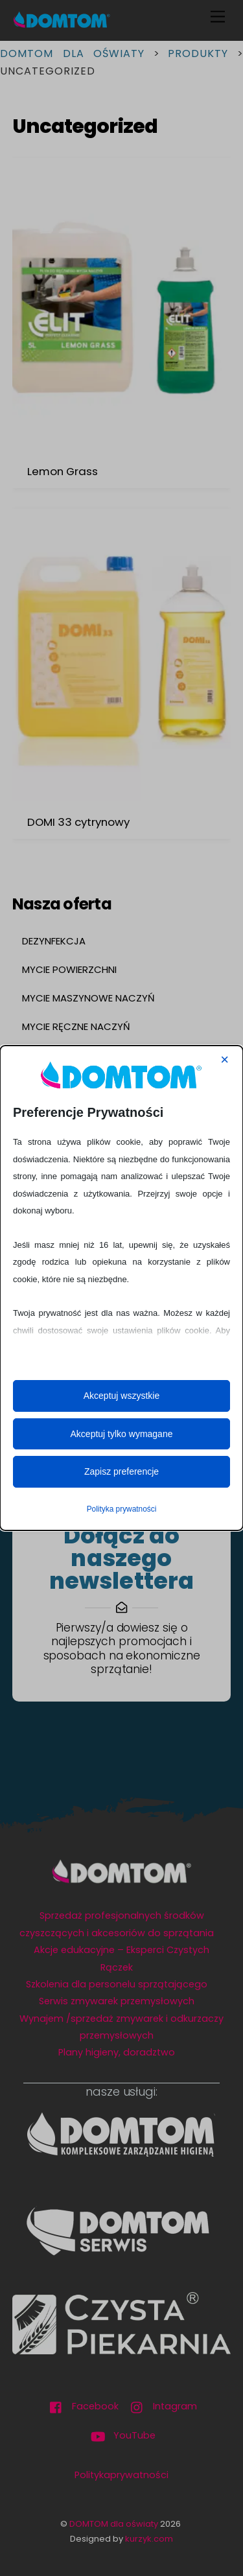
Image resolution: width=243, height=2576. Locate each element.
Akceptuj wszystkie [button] (121, 1395)
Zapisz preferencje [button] (121, 1471)
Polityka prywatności (122, 1509)
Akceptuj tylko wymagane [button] (122, 1434)
